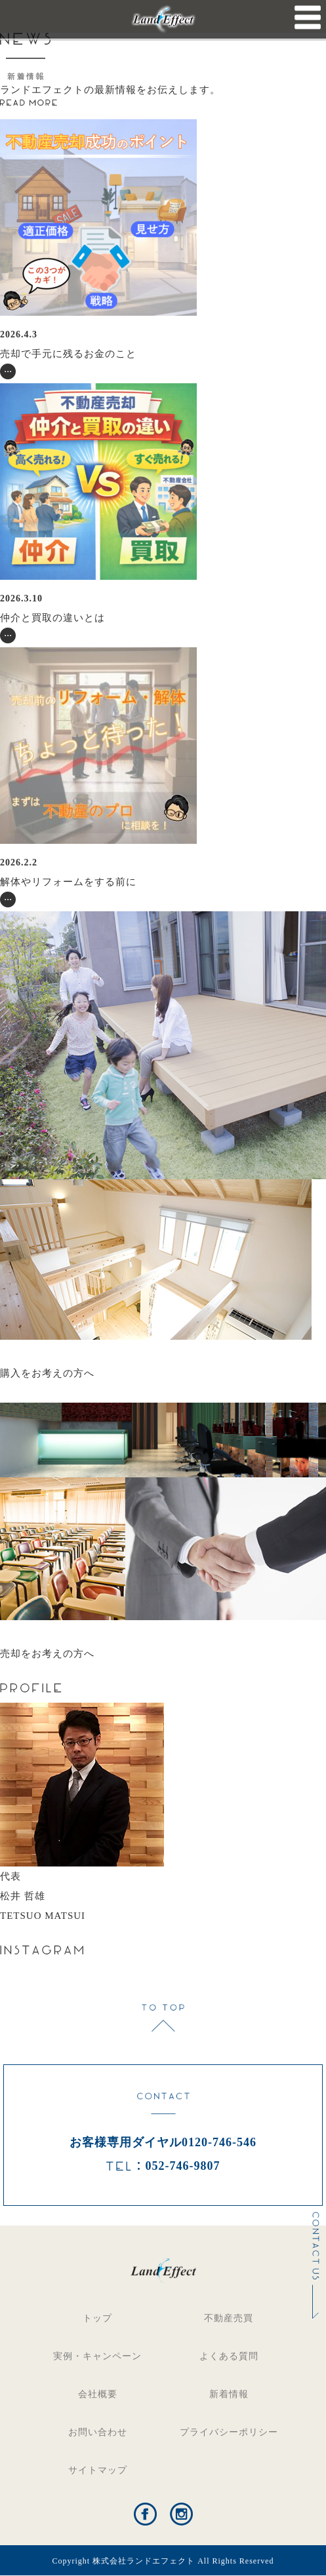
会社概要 (97, 2394)
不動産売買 (228, 2318)
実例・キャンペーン (97, 2356)
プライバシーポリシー (229, 2432)
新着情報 (229, 2394)
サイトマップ (97, 2470)
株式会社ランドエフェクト (143, 2561)
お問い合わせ (97, 2432)
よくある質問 (228, 2356)
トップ (97, 2318)
